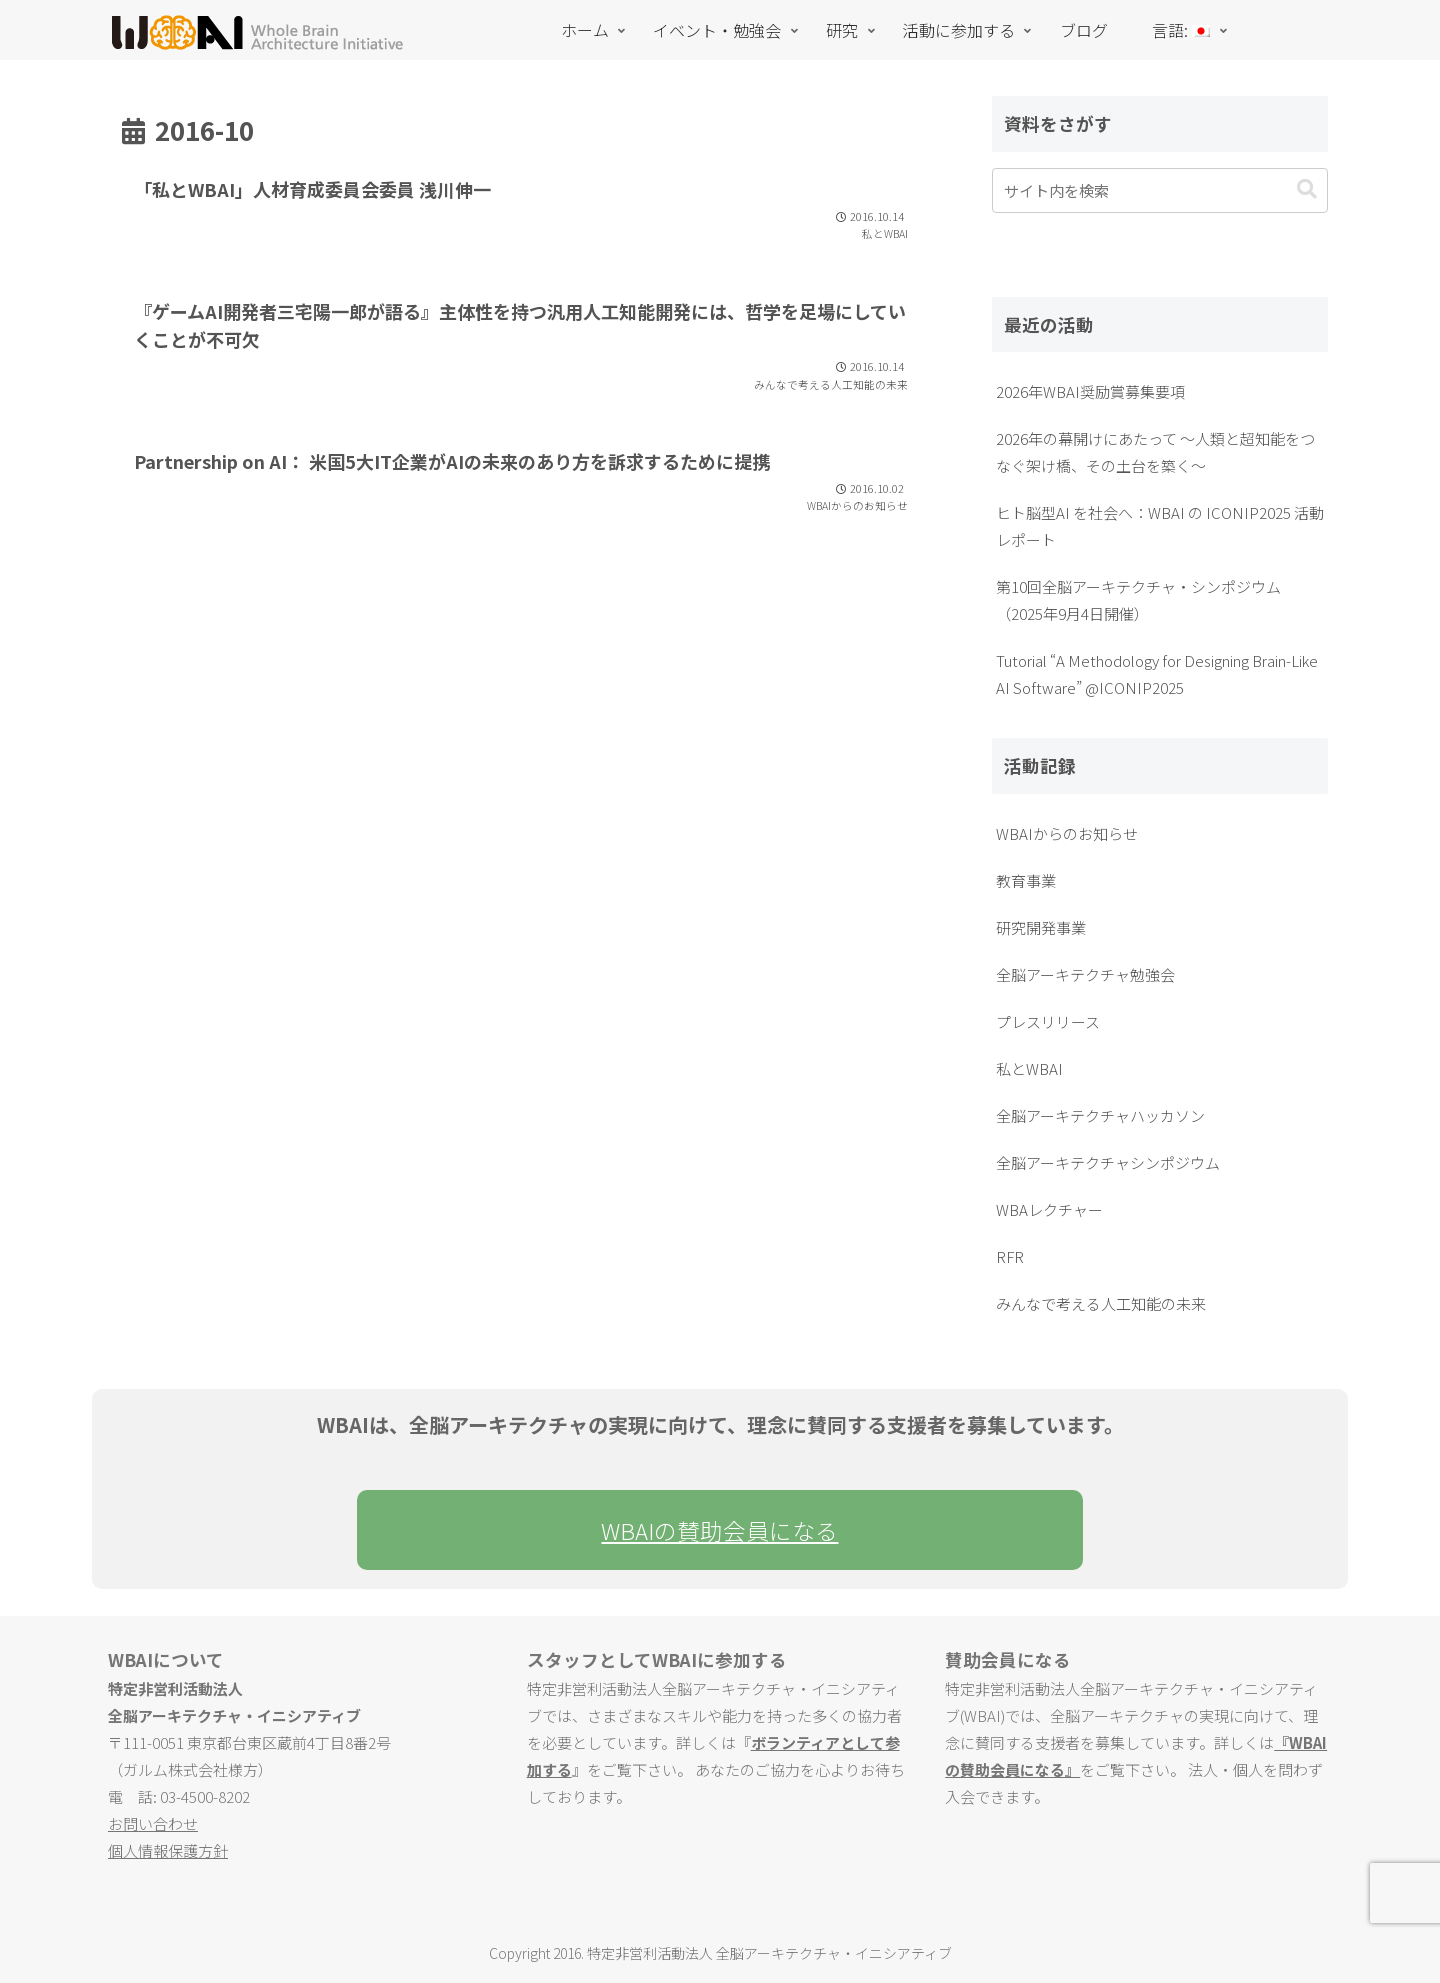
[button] (1307, 189)
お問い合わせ (153, 1823)
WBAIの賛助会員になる (719, 1530)
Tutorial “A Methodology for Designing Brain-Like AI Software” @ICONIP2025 (1157, 674)
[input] (1160, 190)
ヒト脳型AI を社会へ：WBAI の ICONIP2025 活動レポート (1160, 526)
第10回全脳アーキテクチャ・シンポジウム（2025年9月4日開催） (1138, 600)
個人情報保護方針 (168, 1850)
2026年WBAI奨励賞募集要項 (1090, 391)
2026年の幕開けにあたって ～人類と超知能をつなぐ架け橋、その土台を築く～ (1155, 452)
